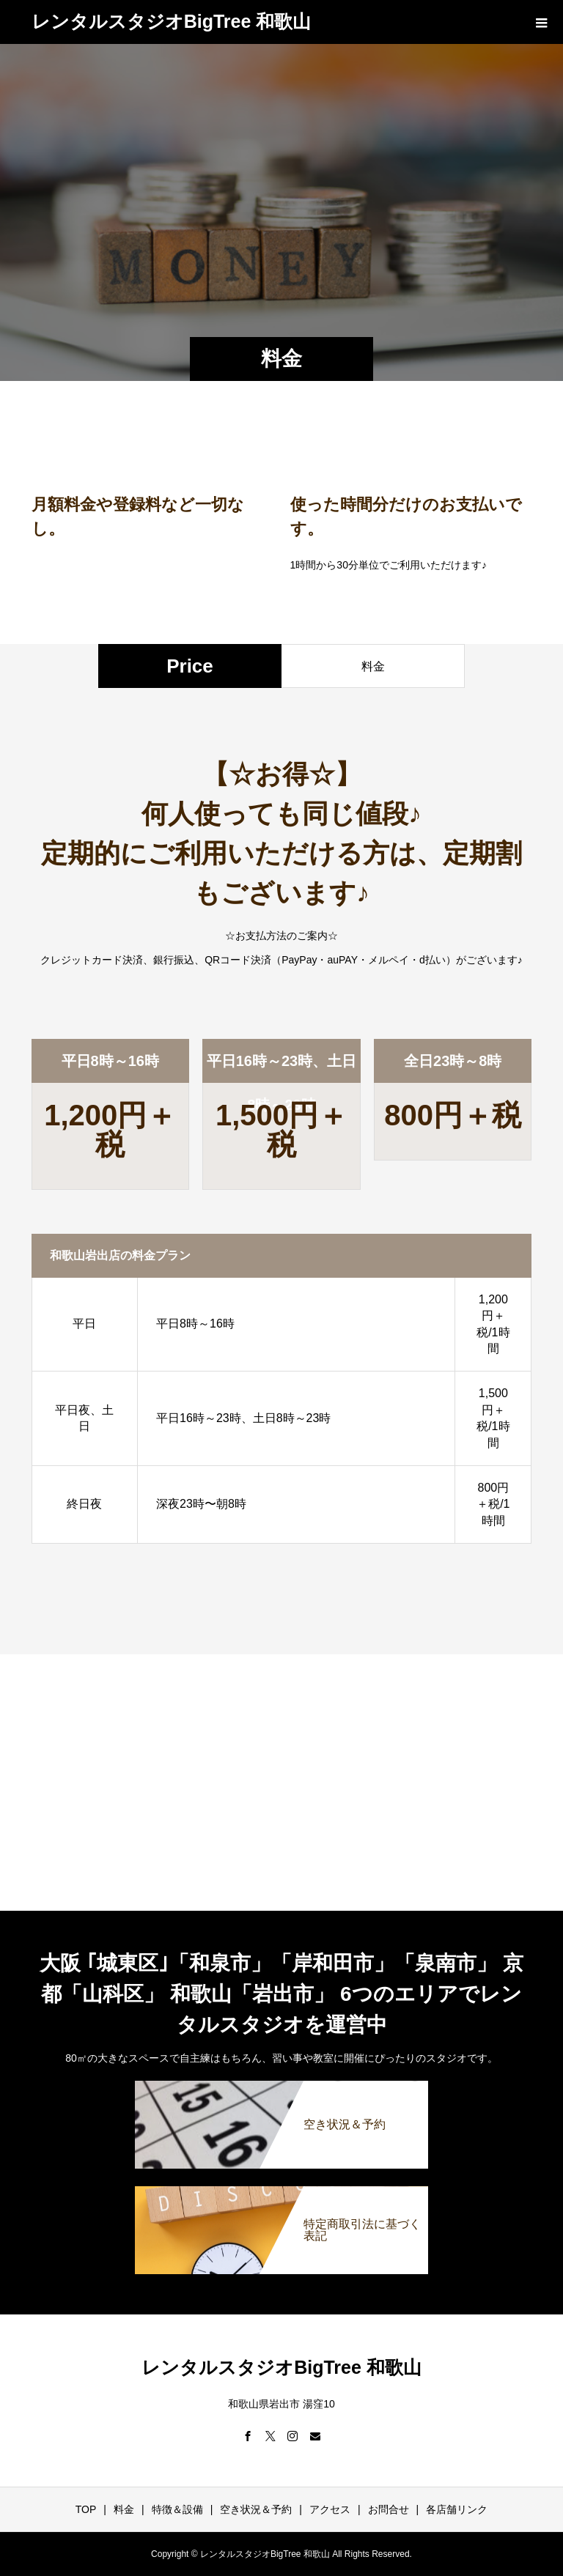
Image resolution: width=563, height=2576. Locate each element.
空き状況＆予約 (256, 2509)
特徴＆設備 (177, 2509)
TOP (86, 2509)
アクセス (329, 2509)
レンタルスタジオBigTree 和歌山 (172, 21)
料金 (124, 2509)
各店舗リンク (456, 2509)
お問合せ (388, 2509)
